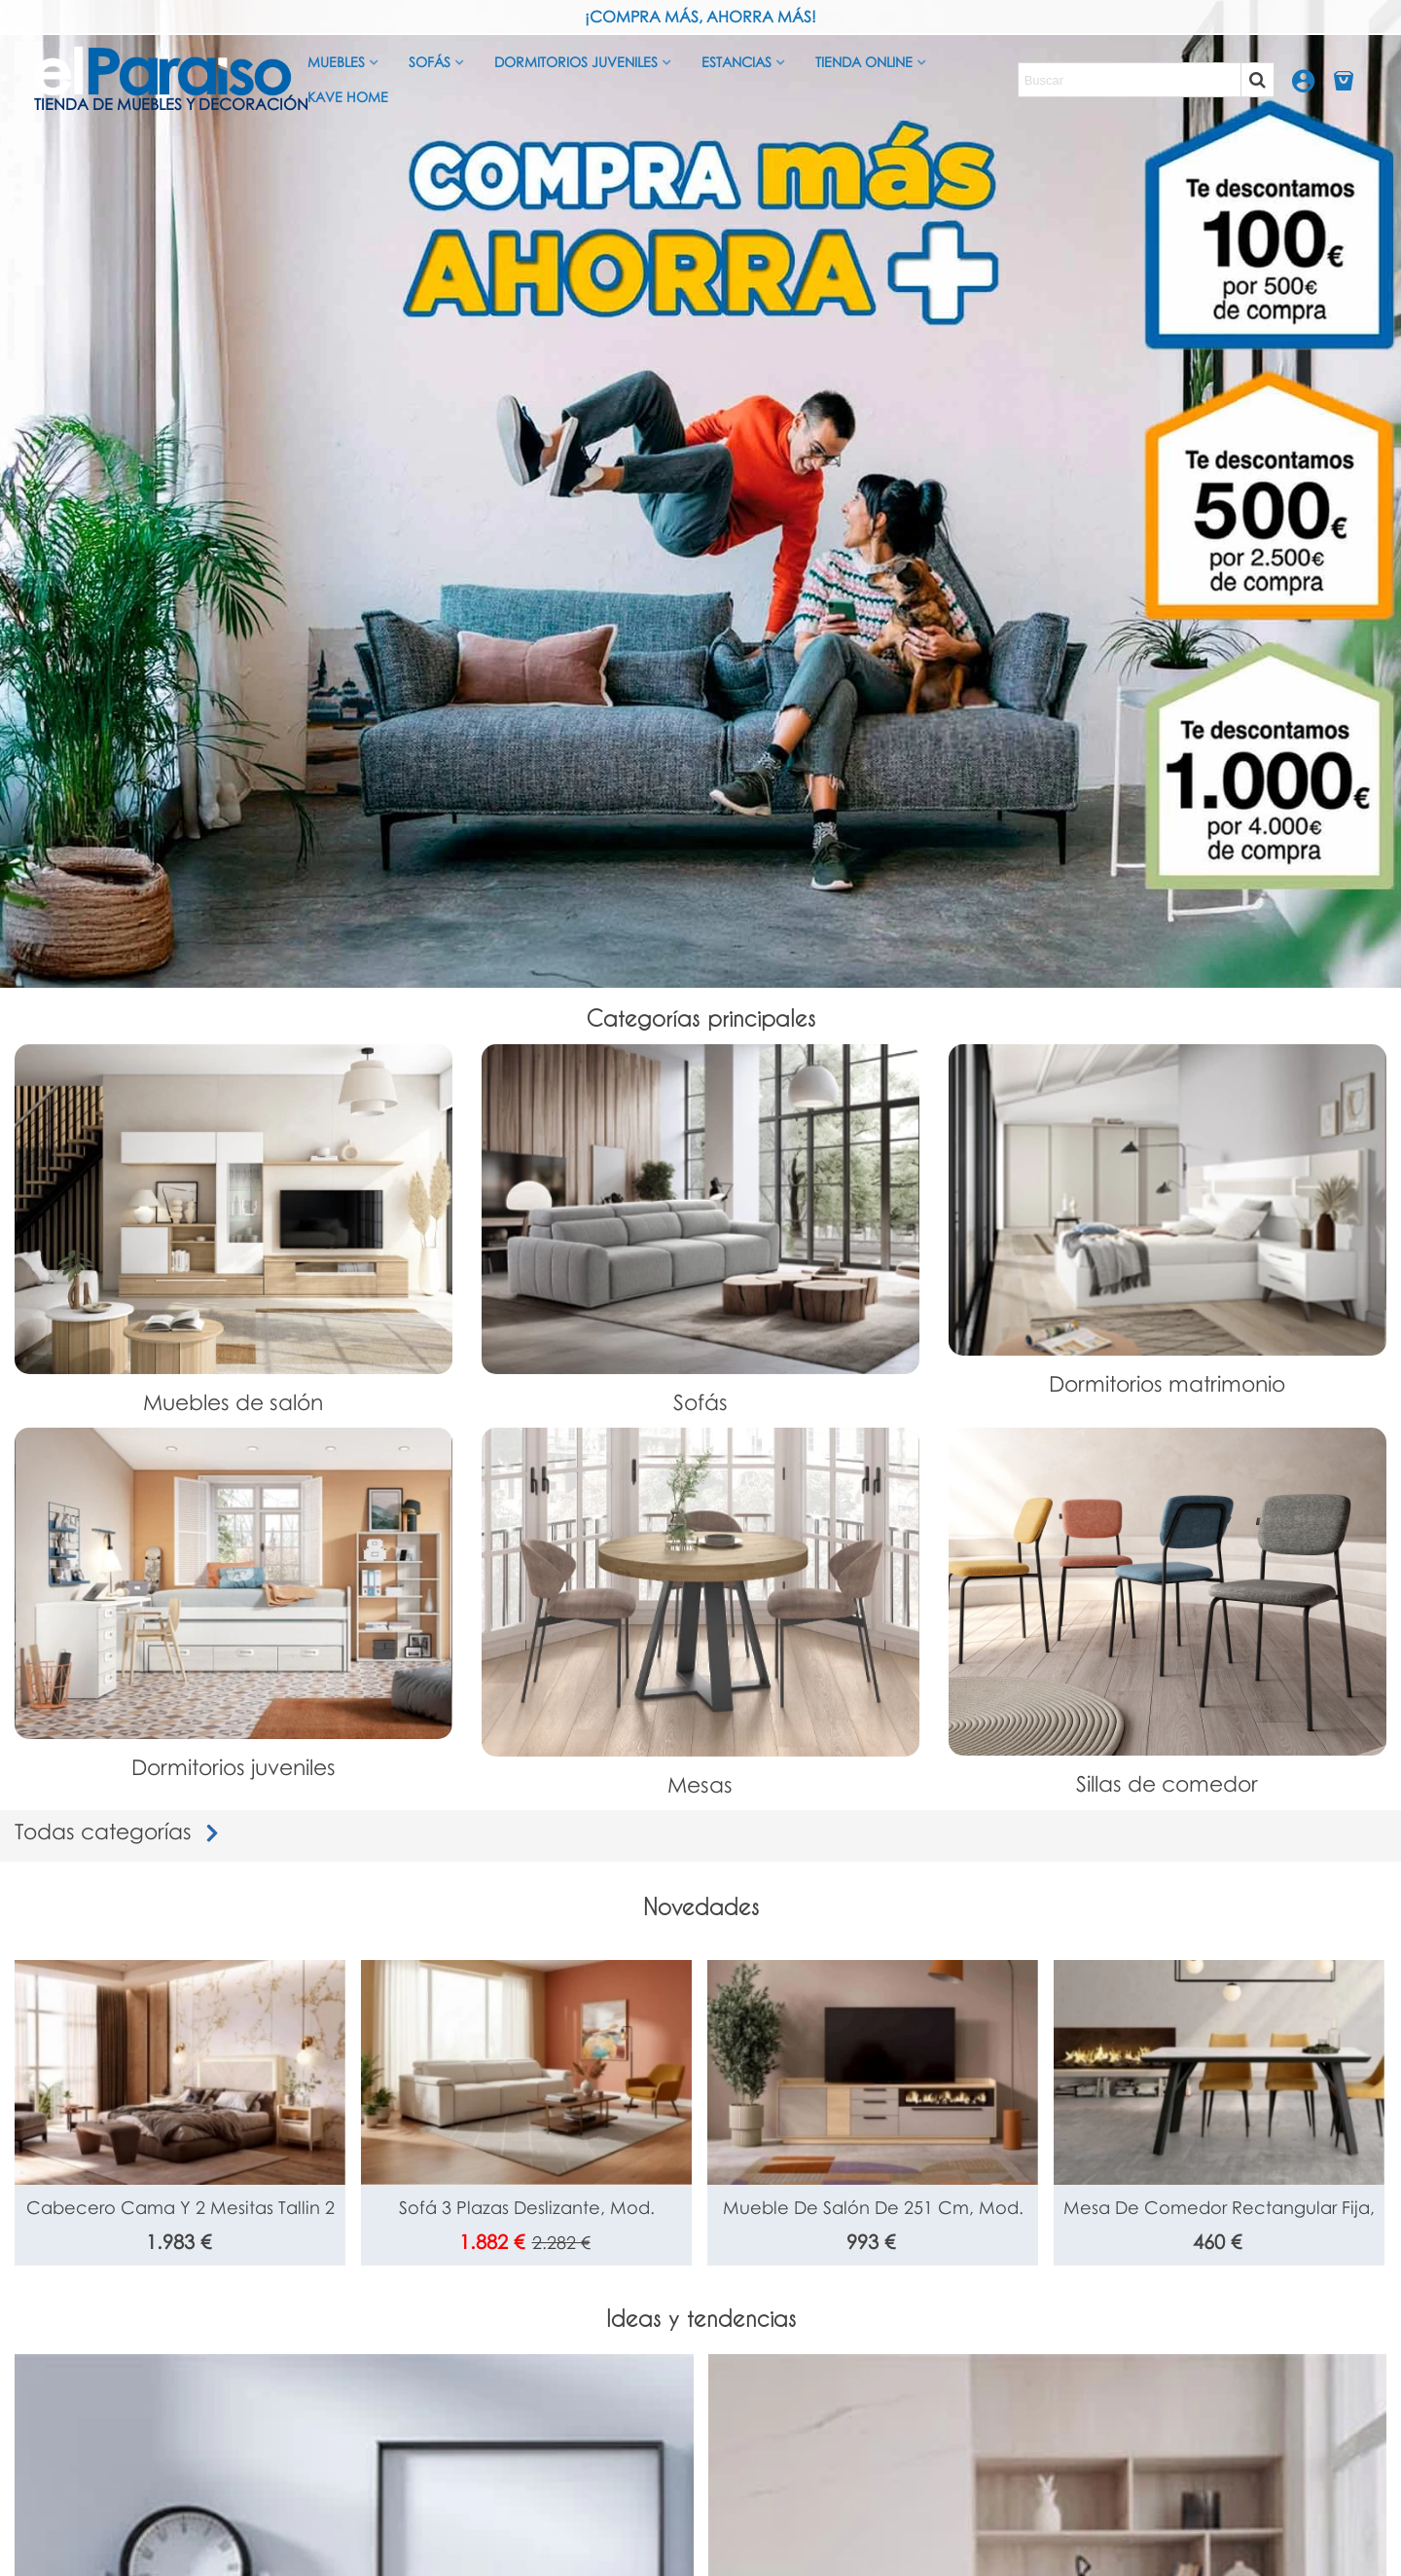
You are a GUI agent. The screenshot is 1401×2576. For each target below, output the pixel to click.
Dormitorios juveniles (576, 62)
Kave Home (347, 97)
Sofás (429, 62)
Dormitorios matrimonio (1167, 1383)
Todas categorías (121, 1831)
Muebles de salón (233, 1402)
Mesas (700, 1784)
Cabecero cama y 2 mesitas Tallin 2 (180, 2207)
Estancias (736, 62)
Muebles (336, 62)
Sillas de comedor (1167, 1783)
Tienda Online (864, 62)
